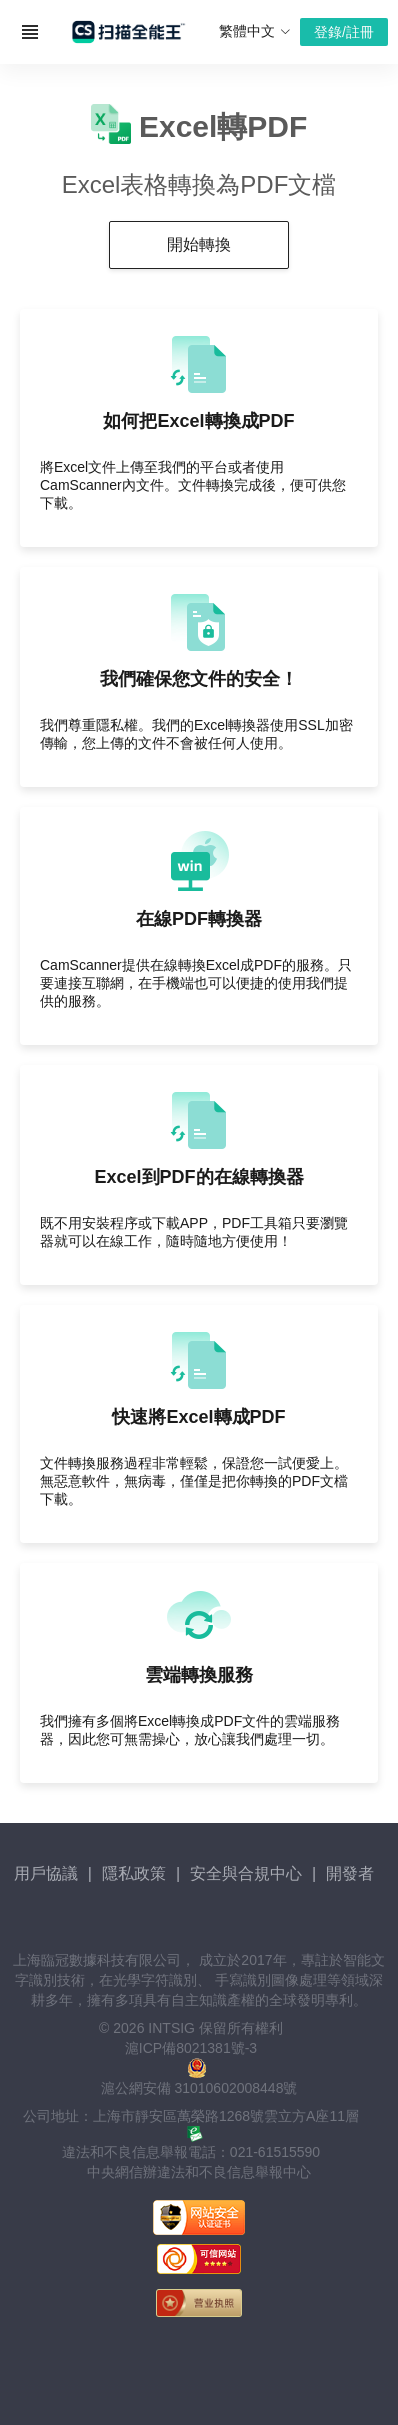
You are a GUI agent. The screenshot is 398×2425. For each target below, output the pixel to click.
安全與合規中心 (246, 1873)
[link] (199, 2352)
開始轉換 (199, 244)
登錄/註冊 (344, 32)
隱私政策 (134, 1873)
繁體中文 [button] (255, 31)
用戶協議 (46, 1873)
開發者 (350, 1873)
